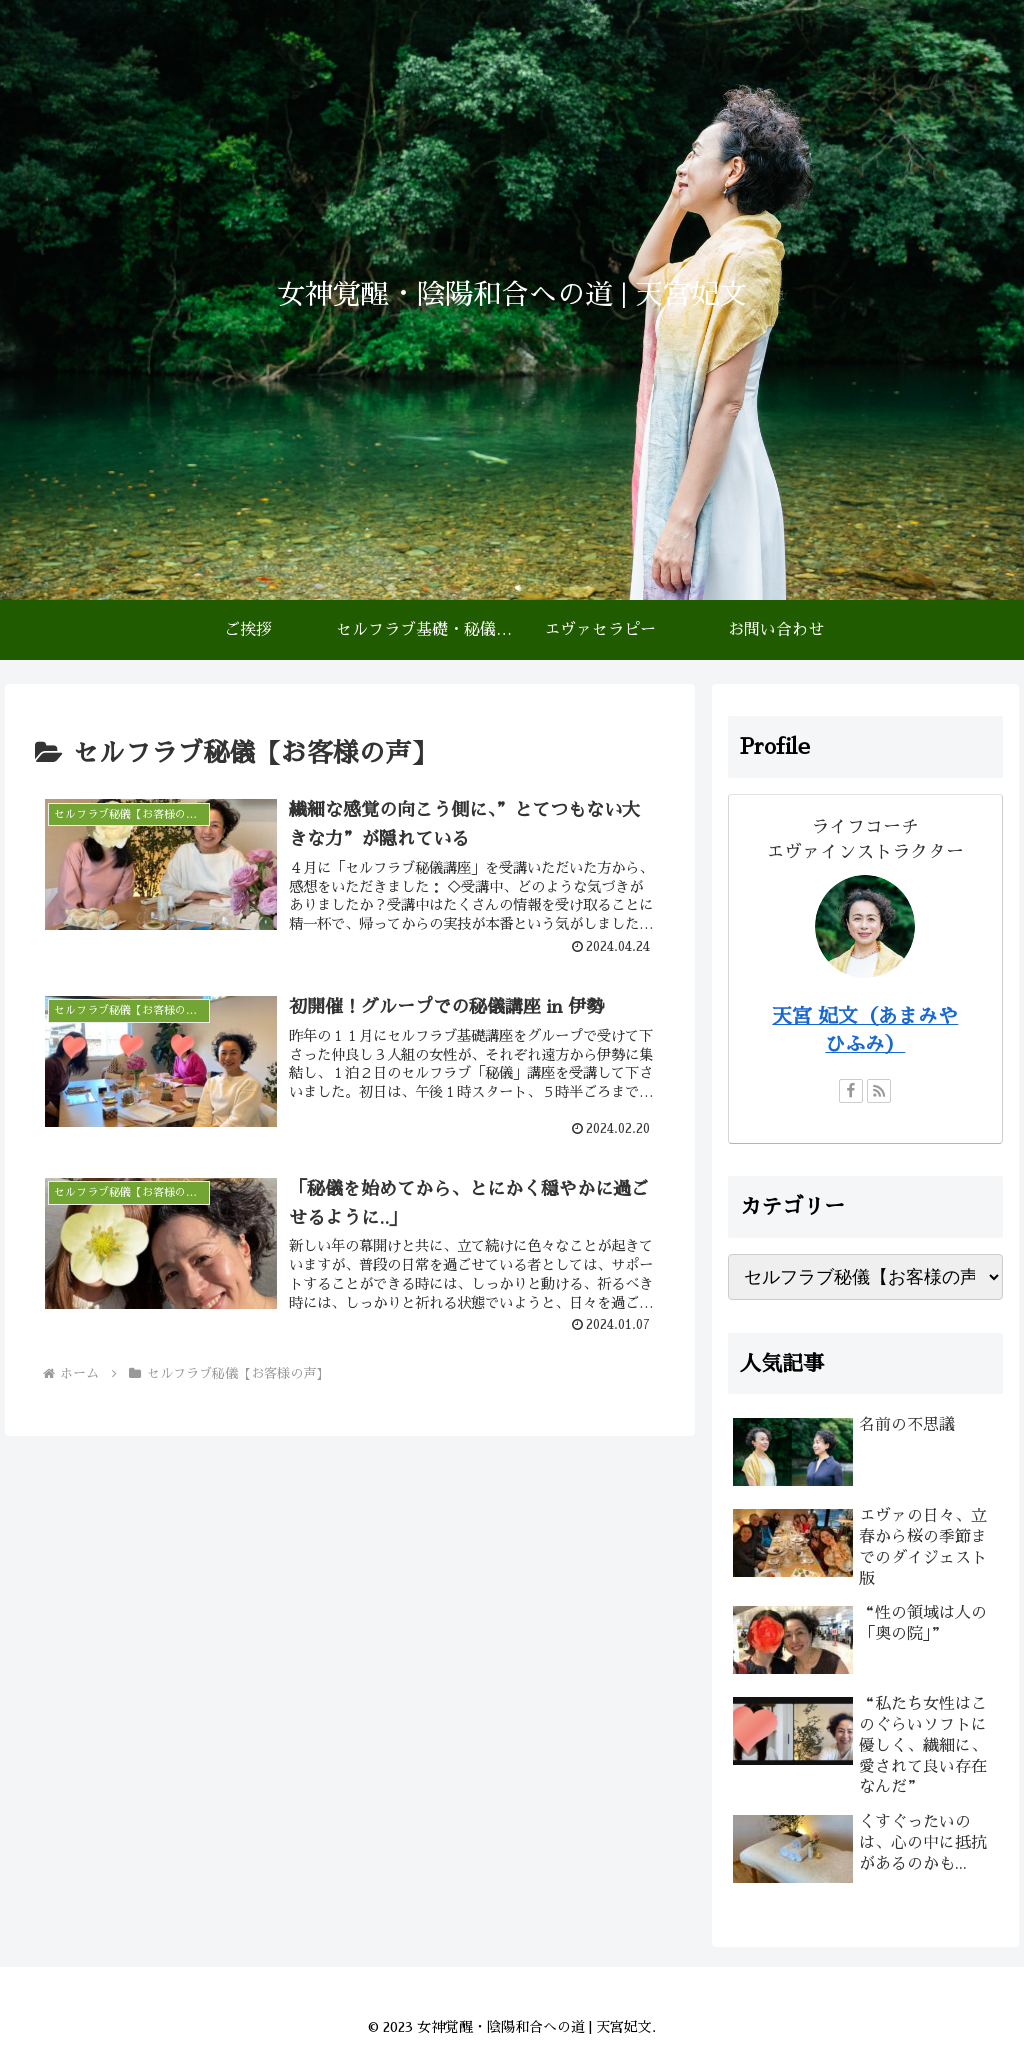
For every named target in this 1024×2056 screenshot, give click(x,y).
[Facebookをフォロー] (851, 1091)
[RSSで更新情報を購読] (879, 1091)
